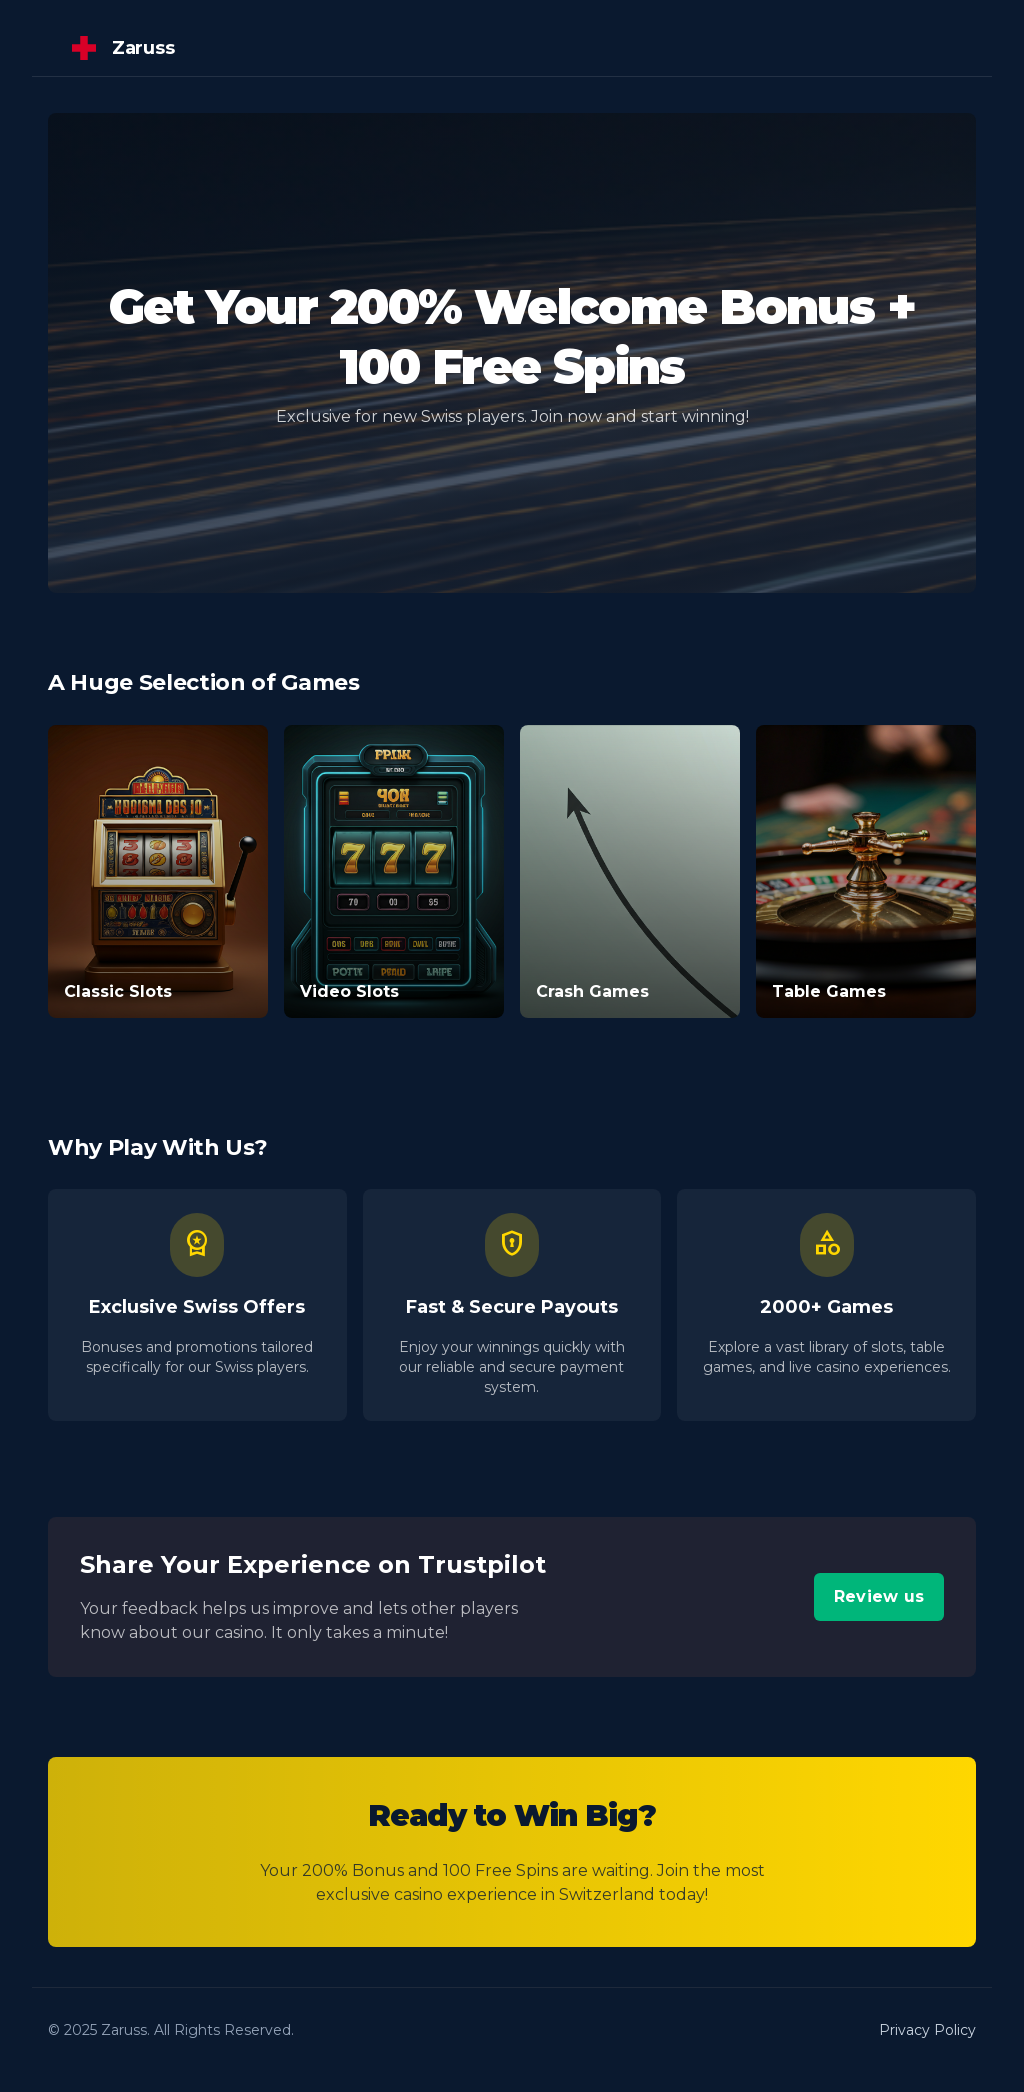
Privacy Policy (927, 2030)
